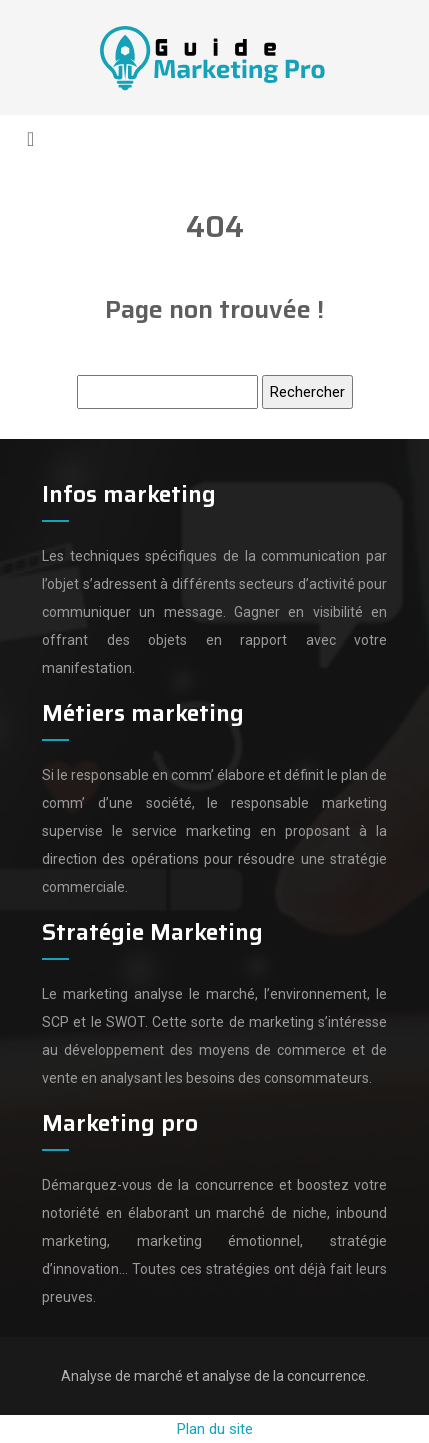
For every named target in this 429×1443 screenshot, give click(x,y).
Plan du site (215, 1429)
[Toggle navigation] (30, 138)
